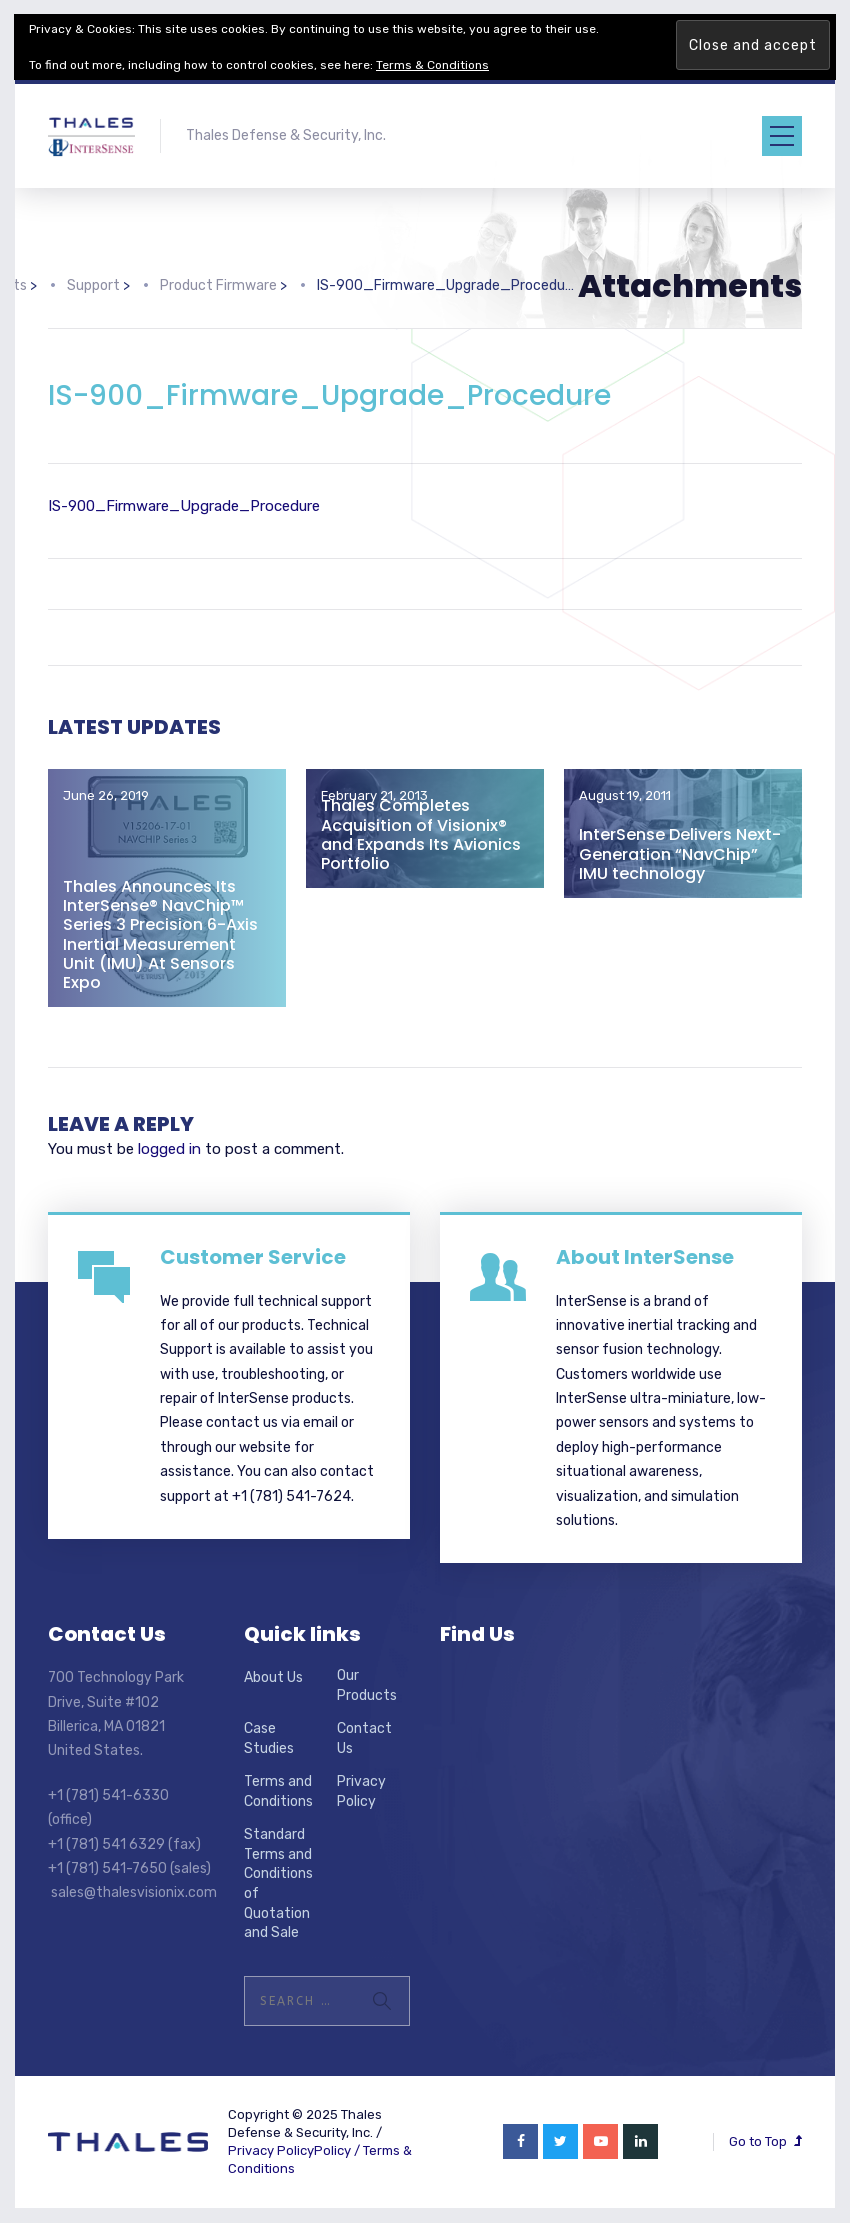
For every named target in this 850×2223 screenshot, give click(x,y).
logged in (169, 1149)
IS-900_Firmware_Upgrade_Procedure (184, 506)
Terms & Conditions (432, 65)
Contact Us (364, 1738)
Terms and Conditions (278, 1791)
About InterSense (645, 1257)
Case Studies (269, 1738)
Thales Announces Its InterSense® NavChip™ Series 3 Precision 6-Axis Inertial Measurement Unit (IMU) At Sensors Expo (160, 934)
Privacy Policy (361, 1791)
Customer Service (253, 1257)
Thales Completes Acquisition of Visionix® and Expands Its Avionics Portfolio (421, 834)
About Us (273, 1677)
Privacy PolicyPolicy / (295, 2150)
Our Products (367, 1685)
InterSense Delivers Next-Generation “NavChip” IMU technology (680, 853)
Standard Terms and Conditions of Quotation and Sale (278, 1883)
